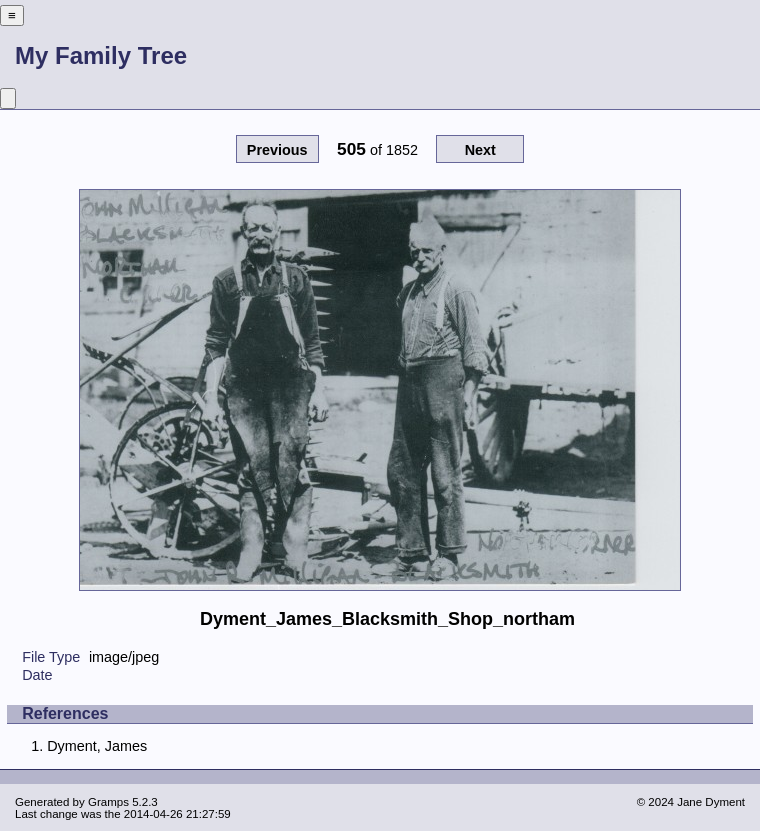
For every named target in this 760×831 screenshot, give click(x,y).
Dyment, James (97, 746)
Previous (277, 150)
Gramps (108, 802)
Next (480, 150)
